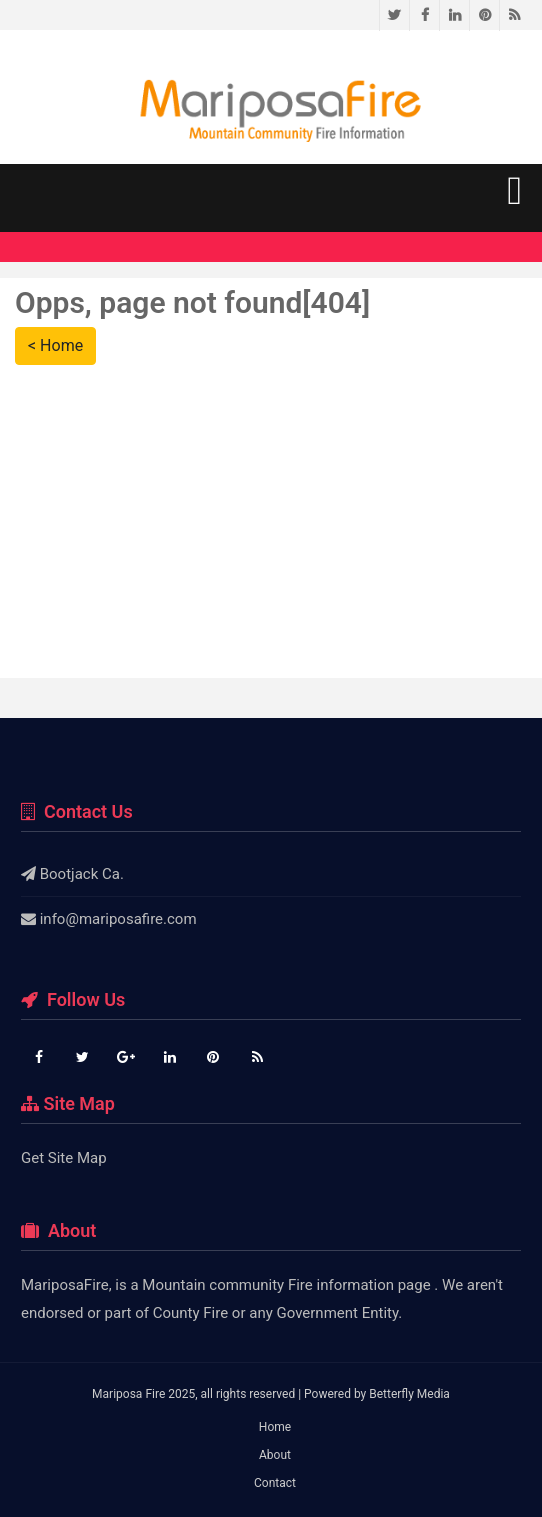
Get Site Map (64, 1158)
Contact (275, 1483)
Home (275, 1427)
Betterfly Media (409, 1394)
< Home (55, 345)
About (275, 1455)
